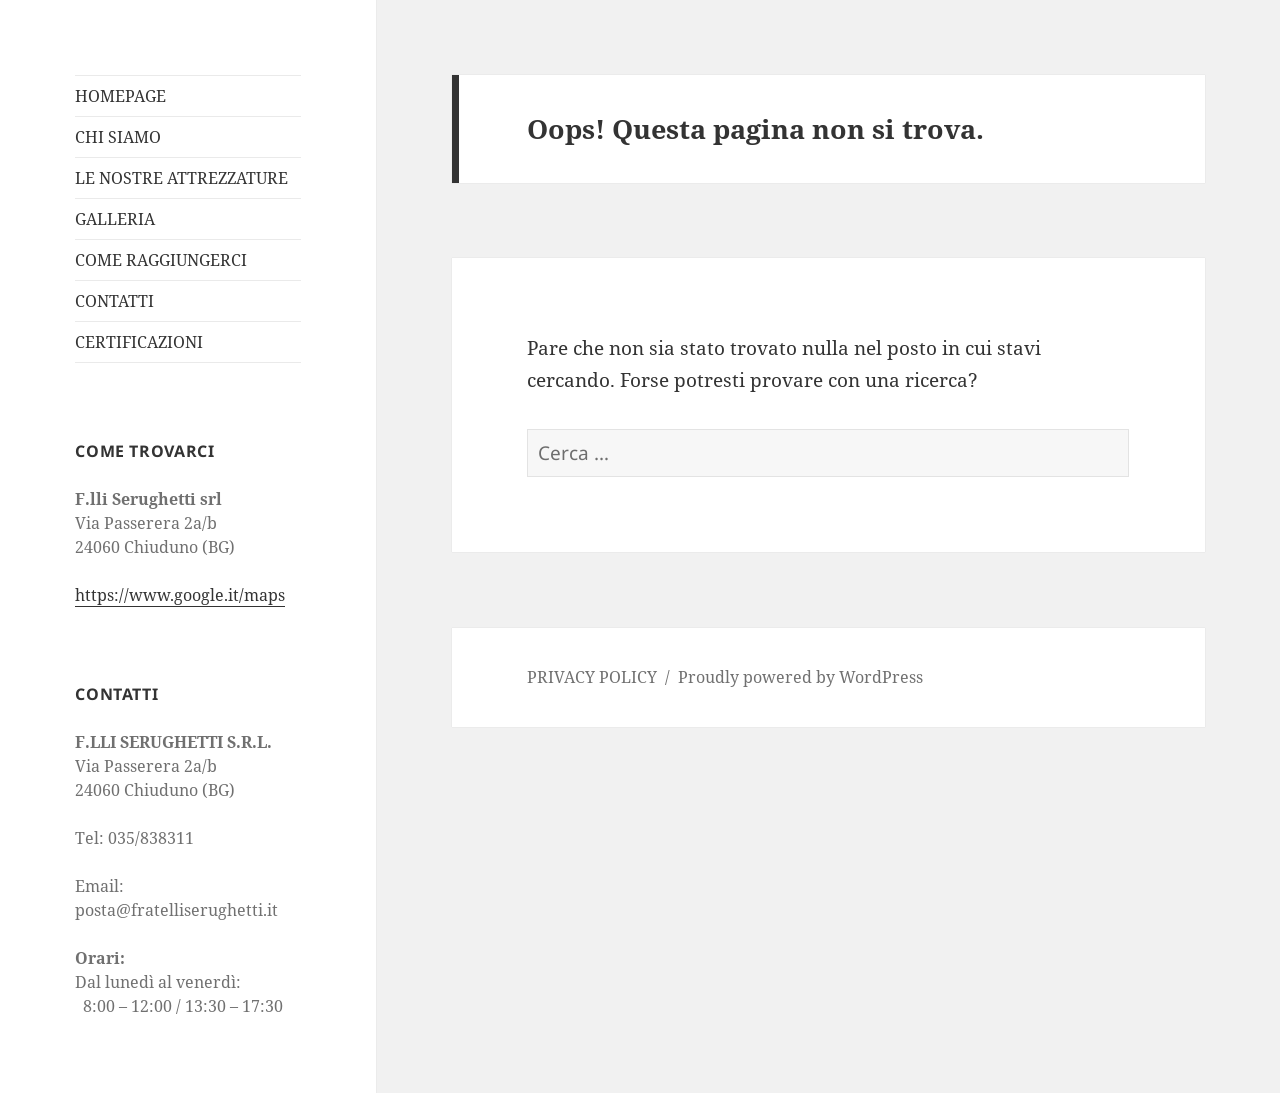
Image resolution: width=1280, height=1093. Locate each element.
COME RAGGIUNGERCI (161, 260)
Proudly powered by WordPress (800, 677)
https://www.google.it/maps (180, 595)
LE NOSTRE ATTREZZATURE (181, 178)
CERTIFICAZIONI (139, 342)
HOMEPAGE (120, 96)
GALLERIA (115, 219)
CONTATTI (114, 301)
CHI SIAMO (118, 137)
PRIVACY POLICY (592, 677)
